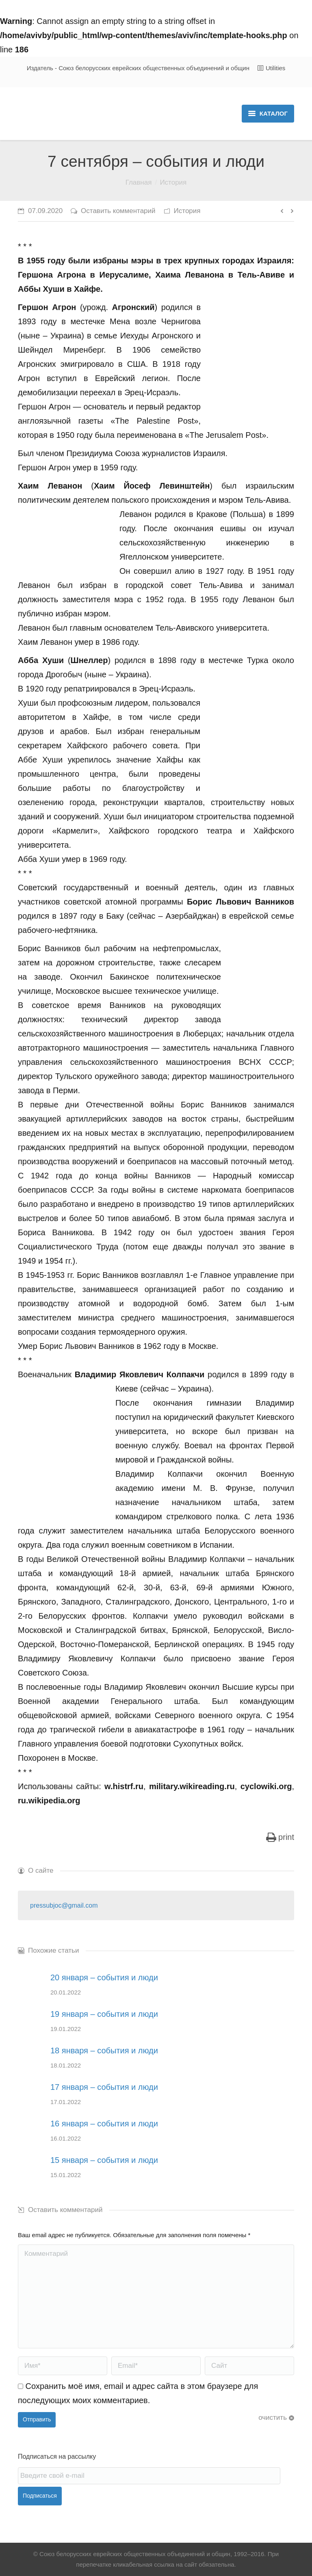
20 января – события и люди (104, 1977)
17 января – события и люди (104, 2087)
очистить (272, 2417)
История (173, 182)
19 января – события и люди (104, 2014)
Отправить (37, 2419)
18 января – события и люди (104, 2050)
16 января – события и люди (104, 2123)
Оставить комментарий (118, 211)
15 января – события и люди (104, 2160)
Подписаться (40, 2495)
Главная (139, 182)
